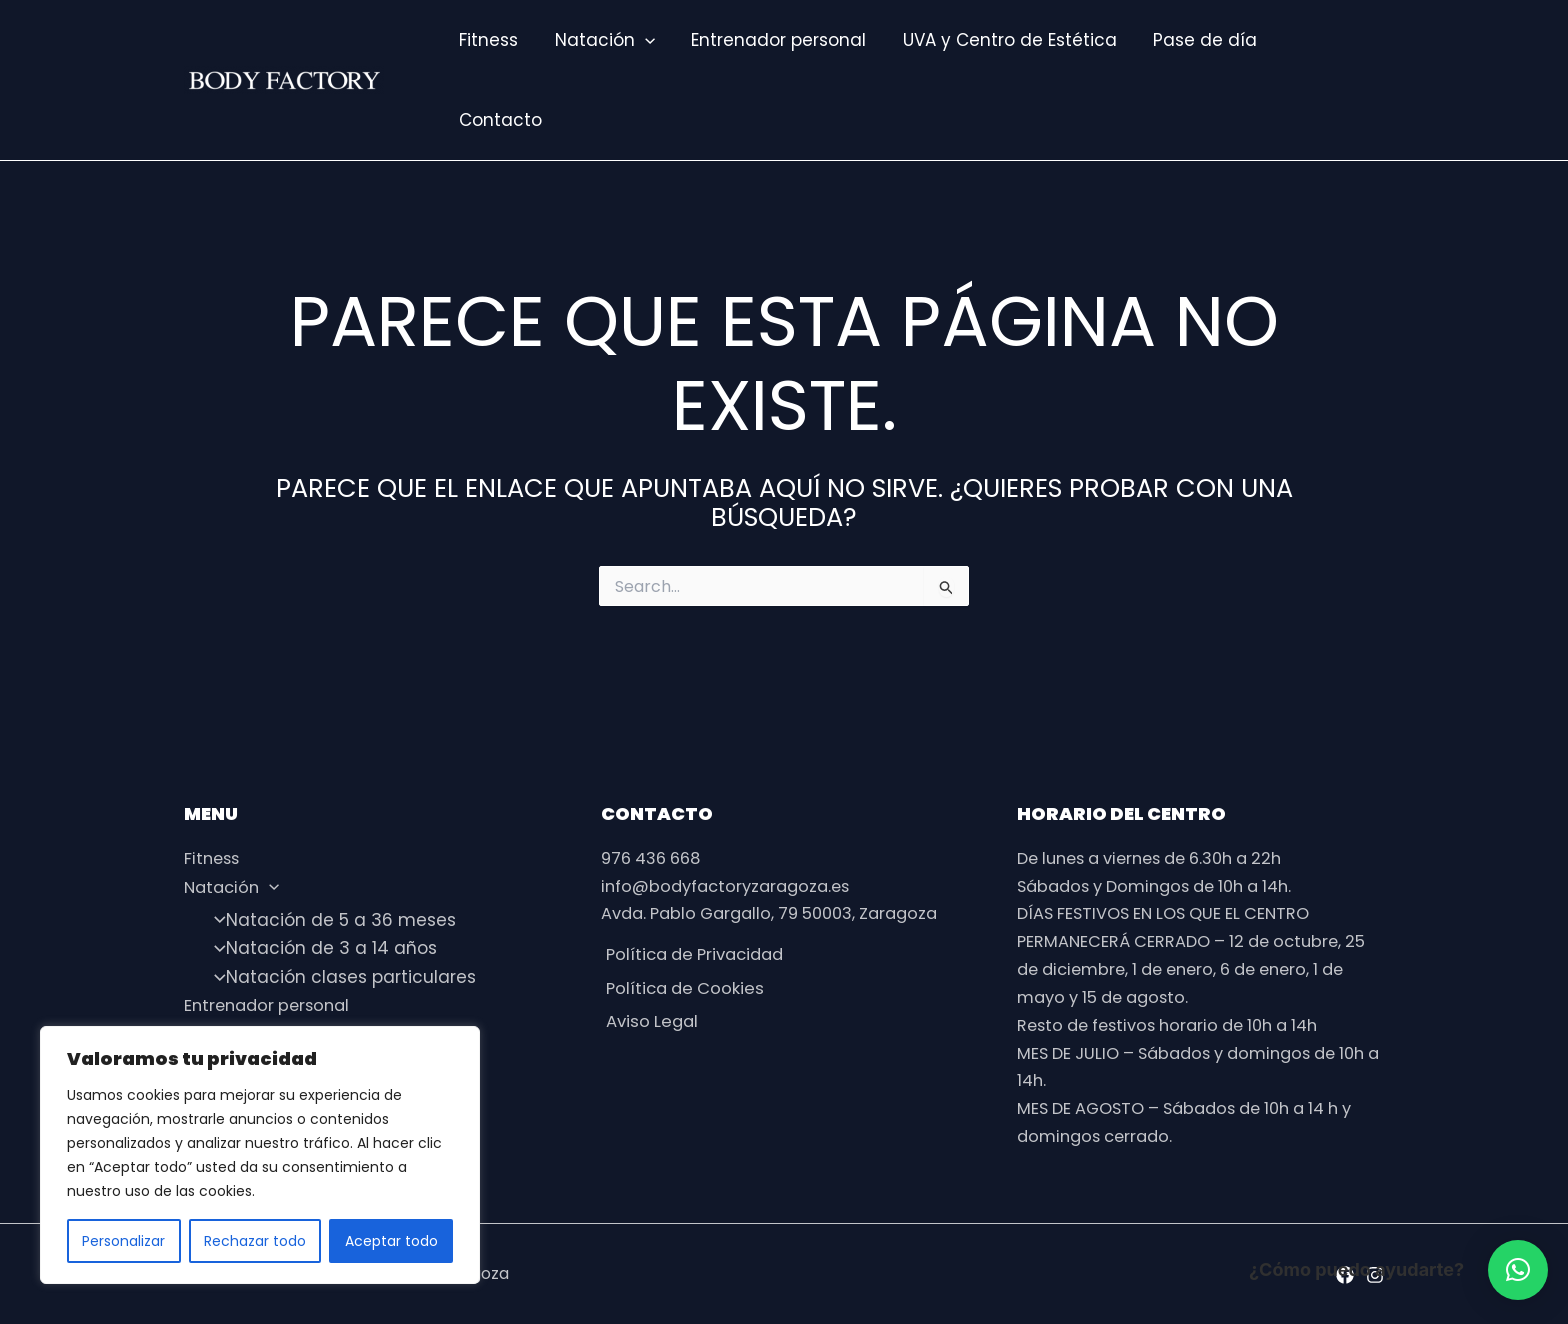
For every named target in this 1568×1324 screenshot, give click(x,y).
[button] (1518, 1270)
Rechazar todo (255, 1241)
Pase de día (1194, 40)
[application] (641, 40)
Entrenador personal (772, 40)
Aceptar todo (391, 1241)
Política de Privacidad (696, 955)
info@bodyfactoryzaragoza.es (732, 885)
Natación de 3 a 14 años (319, 945)
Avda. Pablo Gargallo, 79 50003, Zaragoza (781, 913)
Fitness (487, 40)
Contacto (499, 120)
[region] (260, 1155)
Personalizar (123, 1241)
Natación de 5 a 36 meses (329, 917)
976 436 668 (655, 856)
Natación (601, 40)
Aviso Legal (649, 1027)
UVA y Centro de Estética (1001, 40)
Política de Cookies (683, 991)
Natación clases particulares (339, 973)
